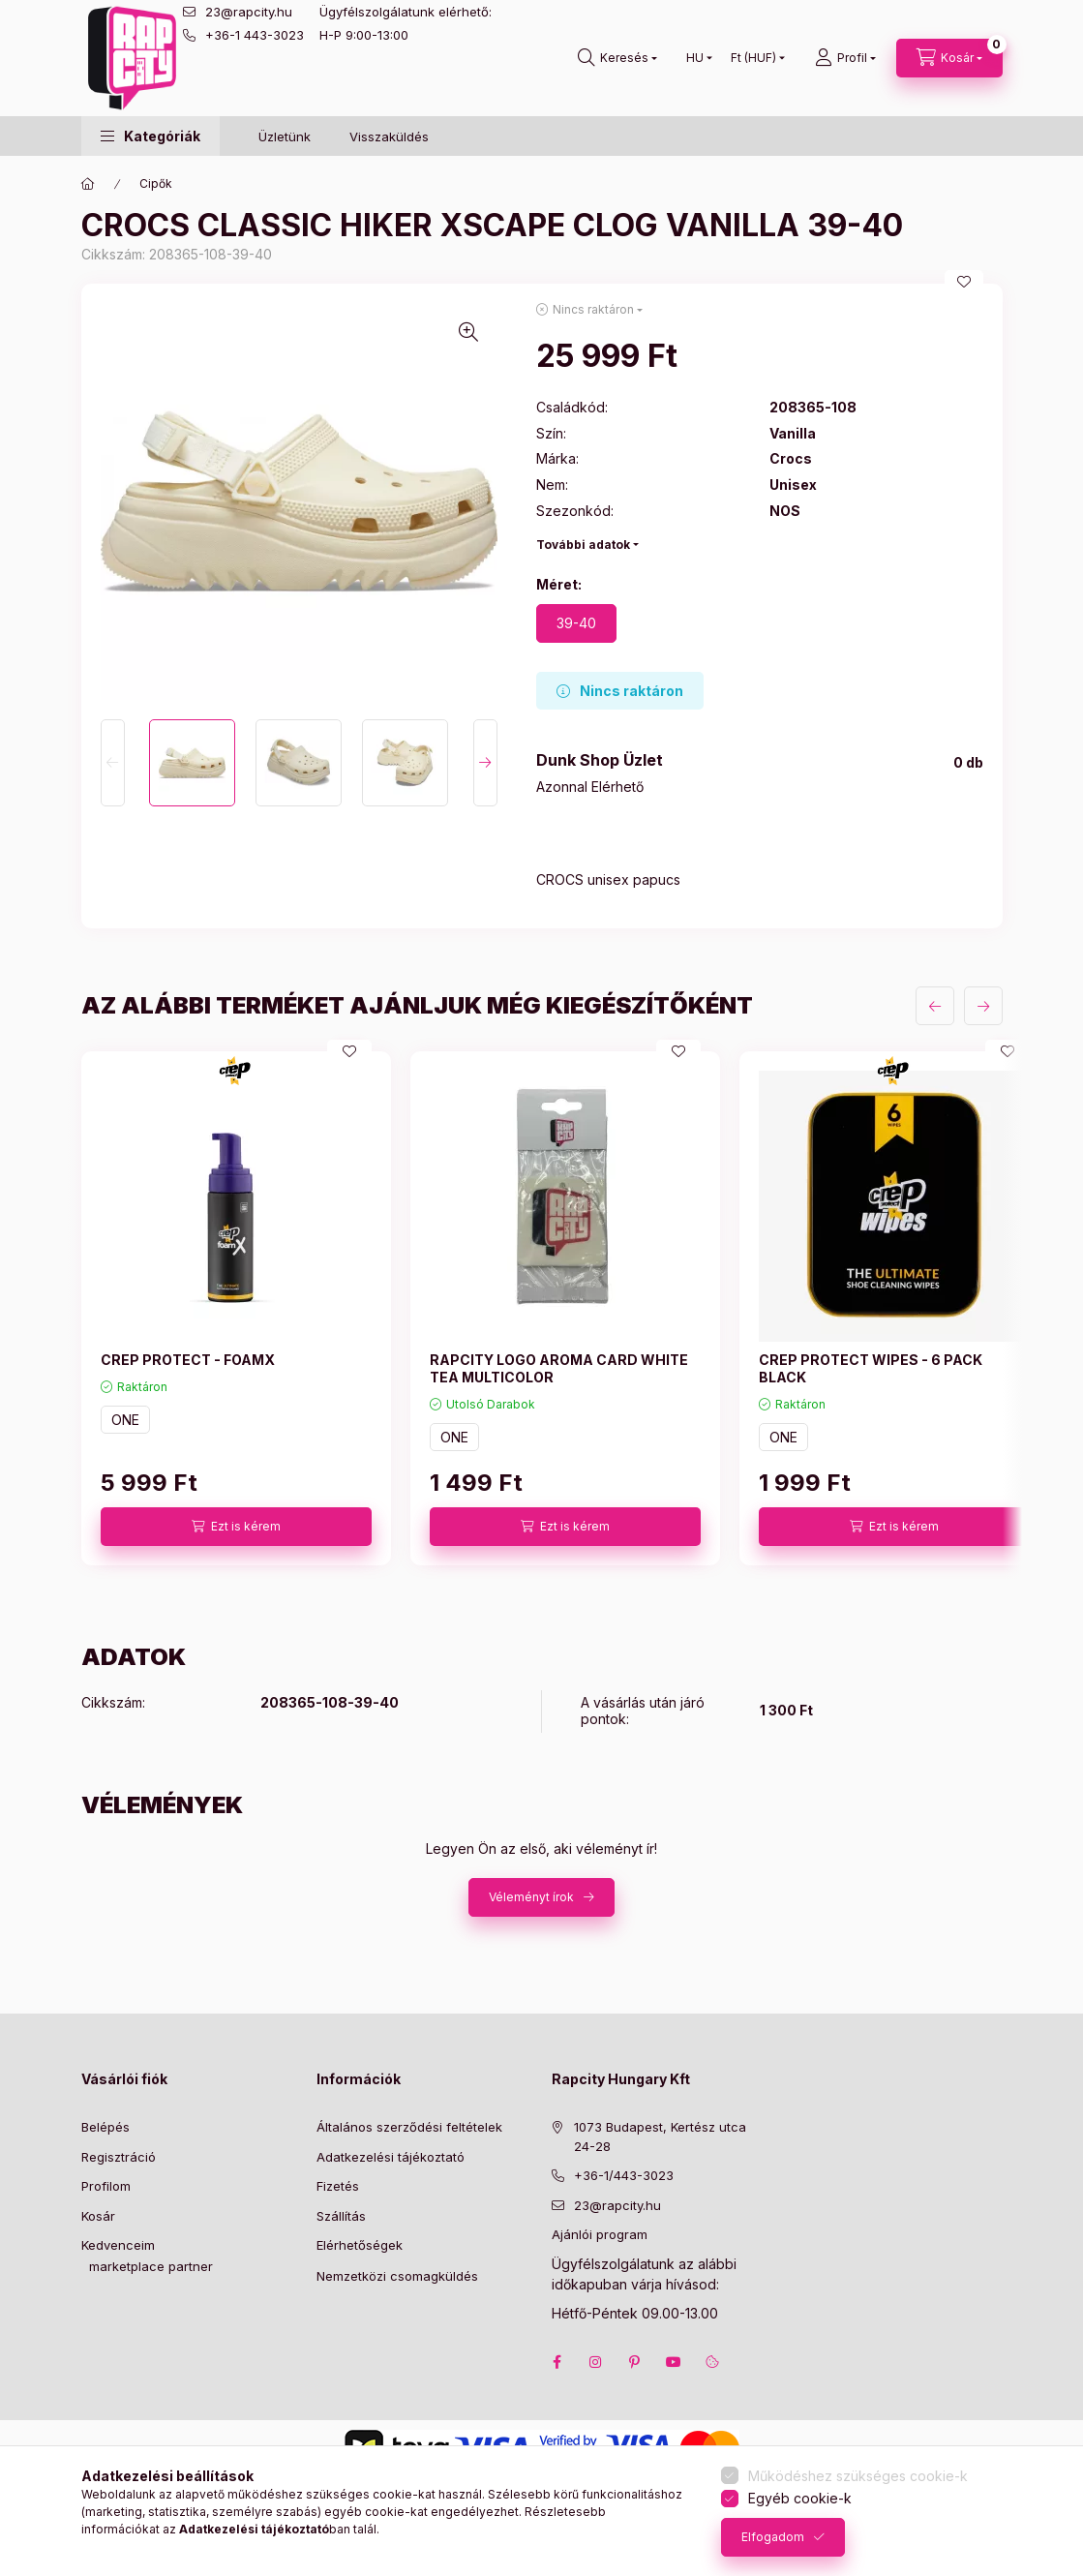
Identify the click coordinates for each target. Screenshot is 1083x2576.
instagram (596, 2362)
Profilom (106, 2186)
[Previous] (113, 762)
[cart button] (949, 58)
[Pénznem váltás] (753, 58)
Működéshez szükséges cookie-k (858, 2476)
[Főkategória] (88, 184)
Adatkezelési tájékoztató (390, 2157)
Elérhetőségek (359, 2245)
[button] (150, 136)
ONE (125, 1419)
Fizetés (337, 2186)
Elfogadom (772, 2537)
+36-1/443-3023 (624, 2175)
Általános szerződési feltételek (409, 2127)
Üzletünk (284, 136)
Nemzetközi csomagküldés (397, 2276)
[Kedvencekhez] (964, 281)
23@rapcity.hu (248, 11)
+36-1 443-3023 (254, 35)
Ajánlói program (599, 2234)
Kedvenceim (118, 2245)
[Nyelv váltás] (694, 58)
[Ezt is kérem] (236, 1526)
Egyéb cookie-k (800, 2498)
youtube (673, 2362)
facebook (557, 2362)
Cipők (155, 183)
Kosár (98, 2216)
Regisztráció (118, 2157)
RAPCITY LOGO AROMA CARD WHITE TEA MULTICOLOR (559, 1368)
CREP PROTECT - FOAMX (188, 1359)
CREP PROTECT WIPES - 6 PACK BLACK (870, 1368)
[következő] (983, 1005)
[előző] (935, 1005)
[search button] (617, 58)
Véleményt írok (531, 1897)
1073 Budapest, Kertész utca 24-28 (660, 2136)
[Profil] (845, 58)
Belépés (105, 2127)
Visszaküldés (389, 136)
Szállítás (341, 2216)
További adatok (583, 544)
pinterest (635, 2362)
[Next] (485, 762)
